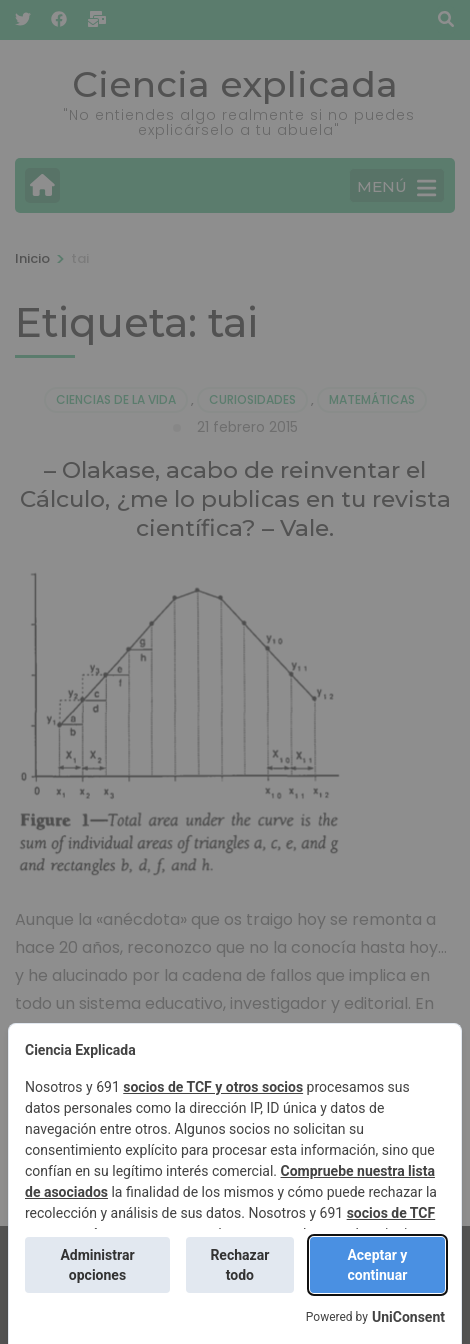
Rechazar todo (239, 1265)
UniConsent (408, 1317)
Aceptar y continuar (377, 1265)
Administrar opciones (97, 1265)
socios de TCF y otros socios (213, 1087)
